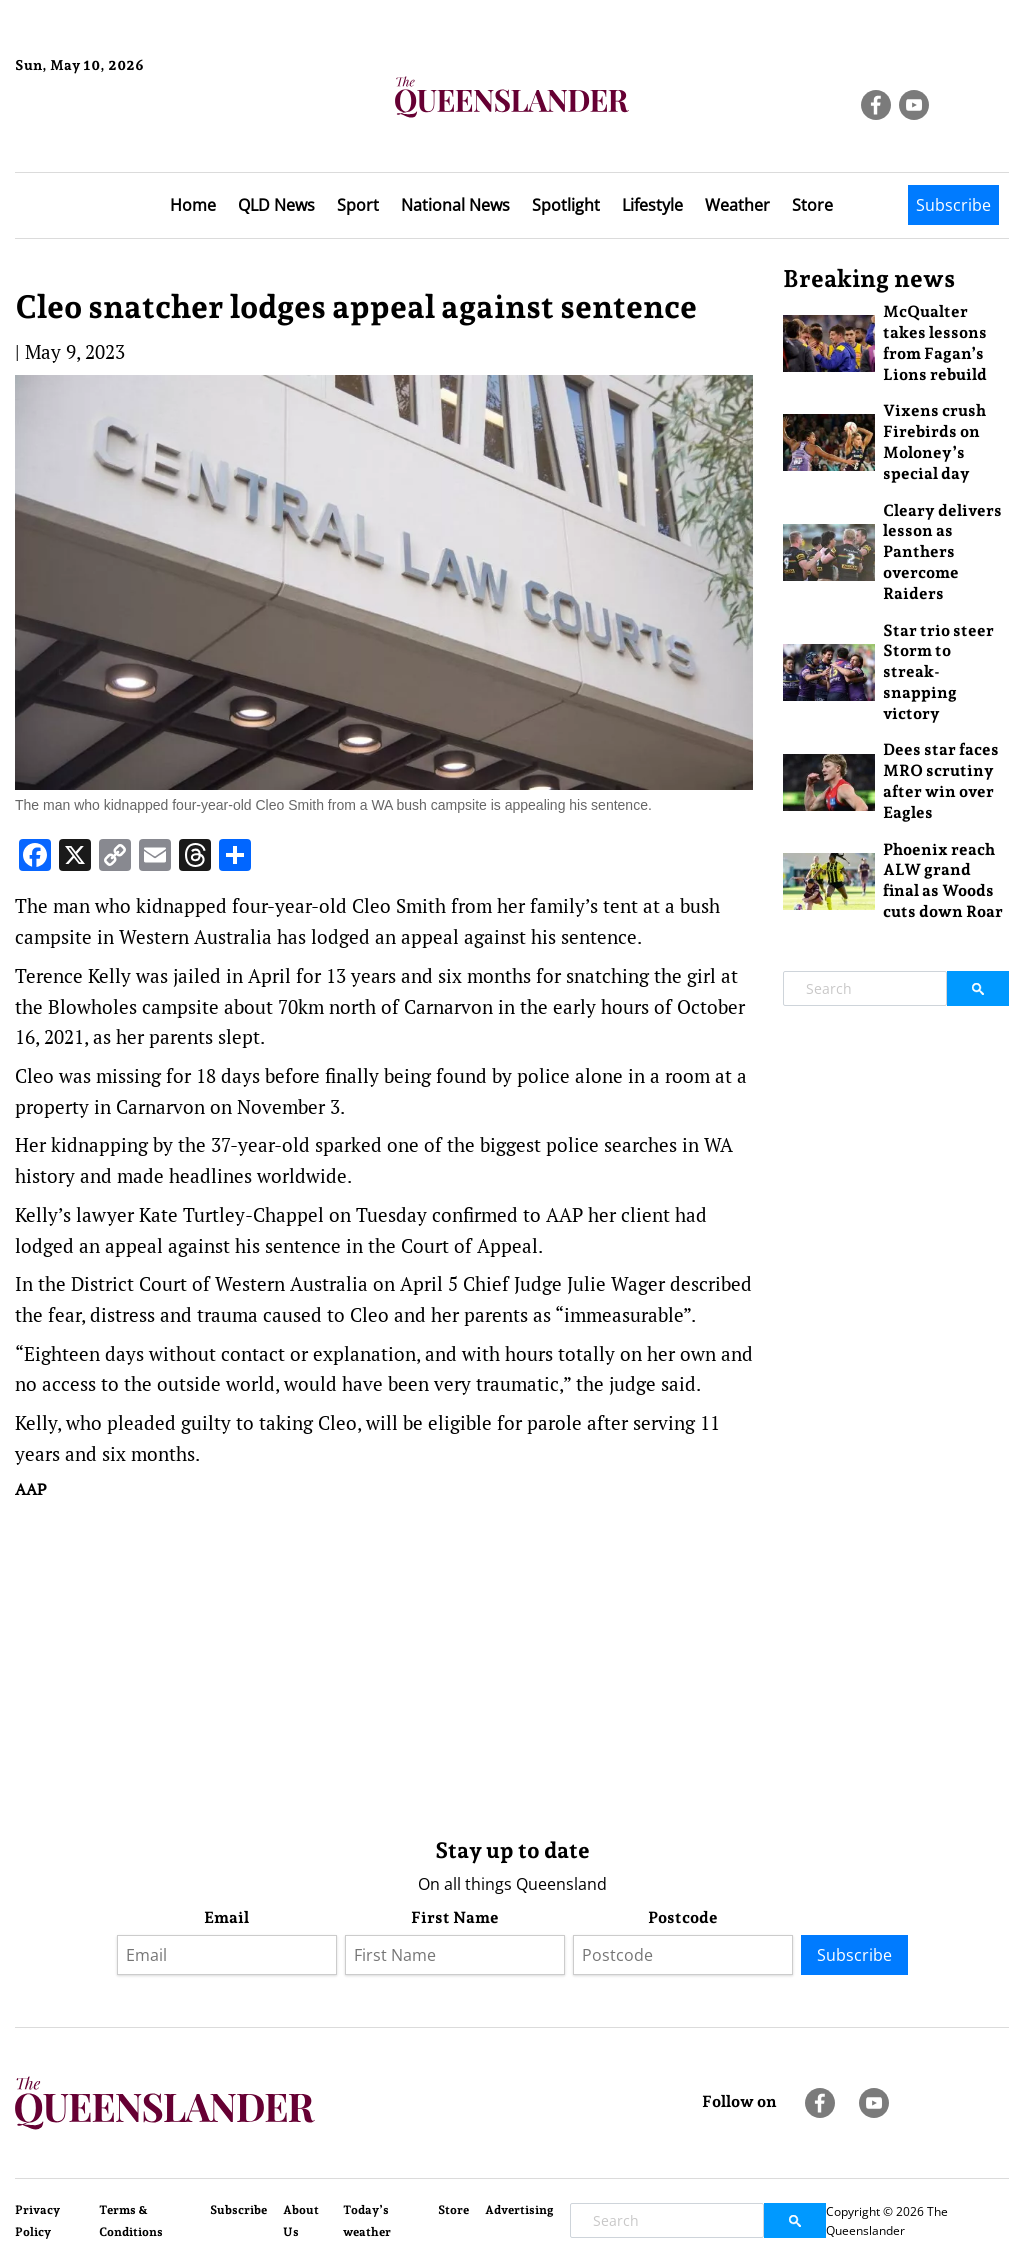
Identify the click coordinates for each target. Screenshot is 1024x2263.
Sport (358, 205)
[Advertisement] (384, 1664)
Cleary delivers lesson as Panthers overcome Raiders (942, 552)
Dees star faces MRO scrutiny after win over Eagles (941, 780)
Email (226, 1917)
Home (193, 205)
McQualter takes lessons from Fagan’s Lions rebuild (935, 342)
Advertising (519, 2210)
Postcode (683, 1917)
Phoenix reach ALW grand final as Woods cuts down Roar (943, 880)
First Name (455, 1917)
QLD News (276, 205)
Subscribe (953, 205)
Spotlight (566, 205)
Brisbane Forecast (111, 133)
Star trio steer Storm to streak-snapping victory (938, 672)
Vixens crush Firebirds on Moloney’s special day (934, 441)
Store (812, 205)
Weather (737, 205)
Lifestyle (652, 205)
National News (455, 205)
